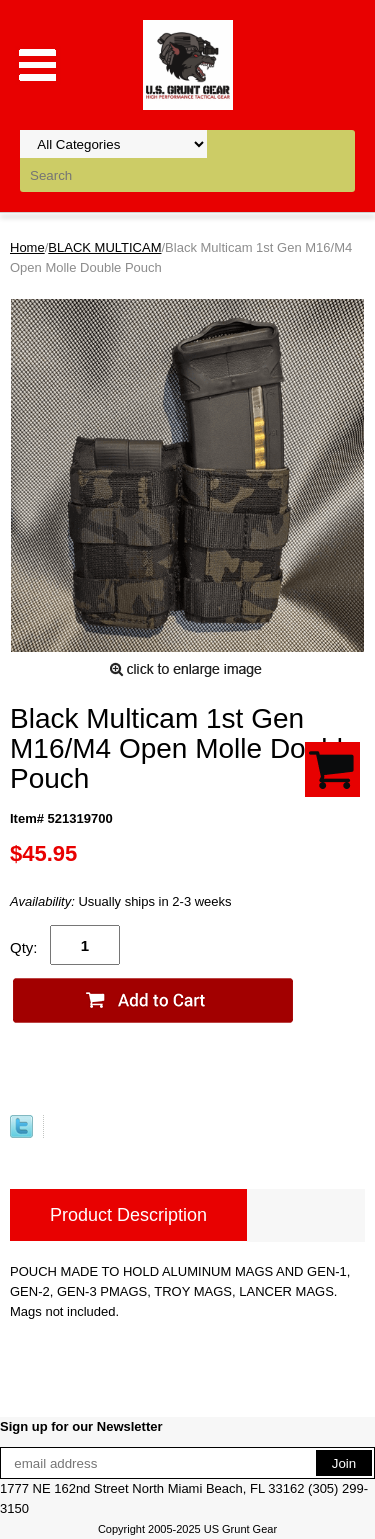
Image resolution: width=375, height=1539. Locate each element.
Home (27, 247)
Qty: (24, 947)
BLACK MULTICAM (104, 247)
